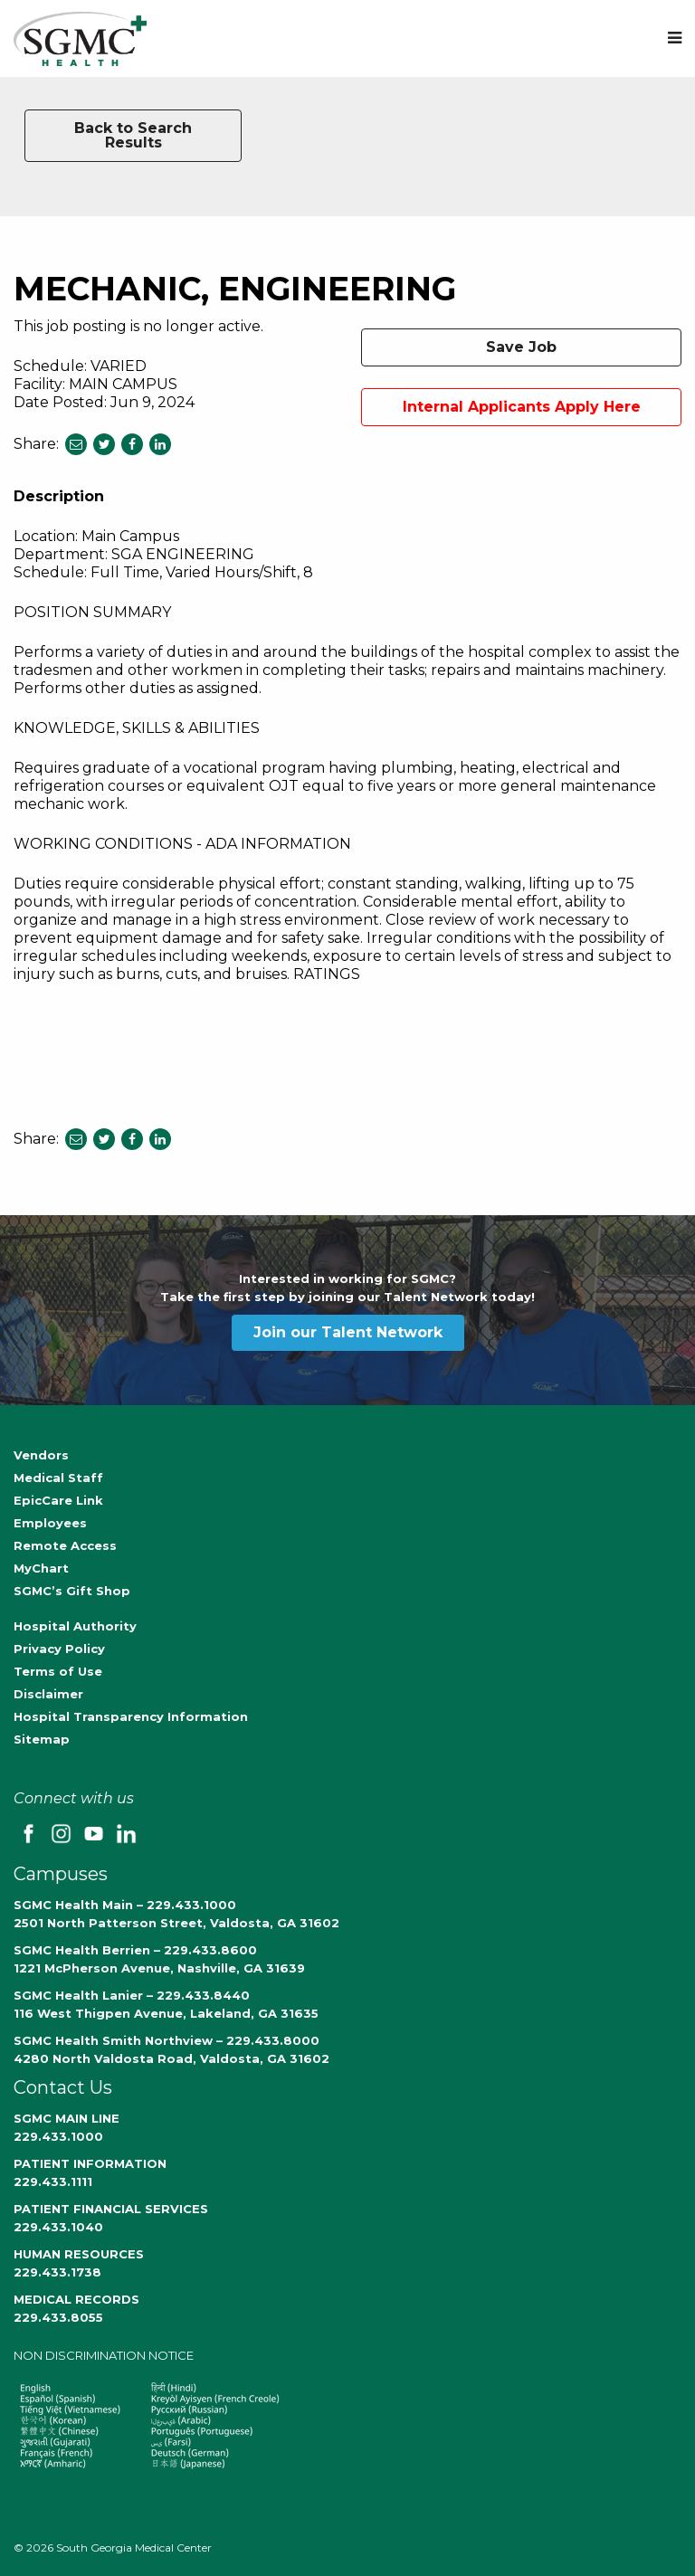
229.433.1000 (58, 2136)
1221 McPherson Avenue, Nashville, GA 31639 (159, 1968)
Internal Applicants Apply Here (522, 406)
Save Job (521, 347)
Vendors (41, 1455)
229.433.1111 (53, 2181)
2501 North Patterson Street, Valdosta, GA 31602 (176, 1922)
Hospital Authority (75, 1626)
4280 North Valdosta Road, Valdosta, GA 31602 (171, 2058)
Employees (50, 1523)
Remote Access (65, 1545)
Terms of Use (58, 1671)
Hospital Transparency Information (131, 1716)
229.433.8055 (58, 2317)
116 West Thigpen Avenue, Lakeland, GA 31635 (166, 2013)
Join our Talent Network (348, 1332)
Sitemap (42, 1739)
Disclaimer (48, 1694)
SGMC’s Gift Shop (72, 1590)
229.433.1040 (58, 2227)
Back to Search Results (133, 135)
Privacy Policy (59, 1648)
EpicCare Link (58, 1500)
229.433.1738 (57, 2272)
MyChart (41, 1568)
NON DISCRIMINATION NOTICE (104, 2355)
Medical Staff (58, 1477)
